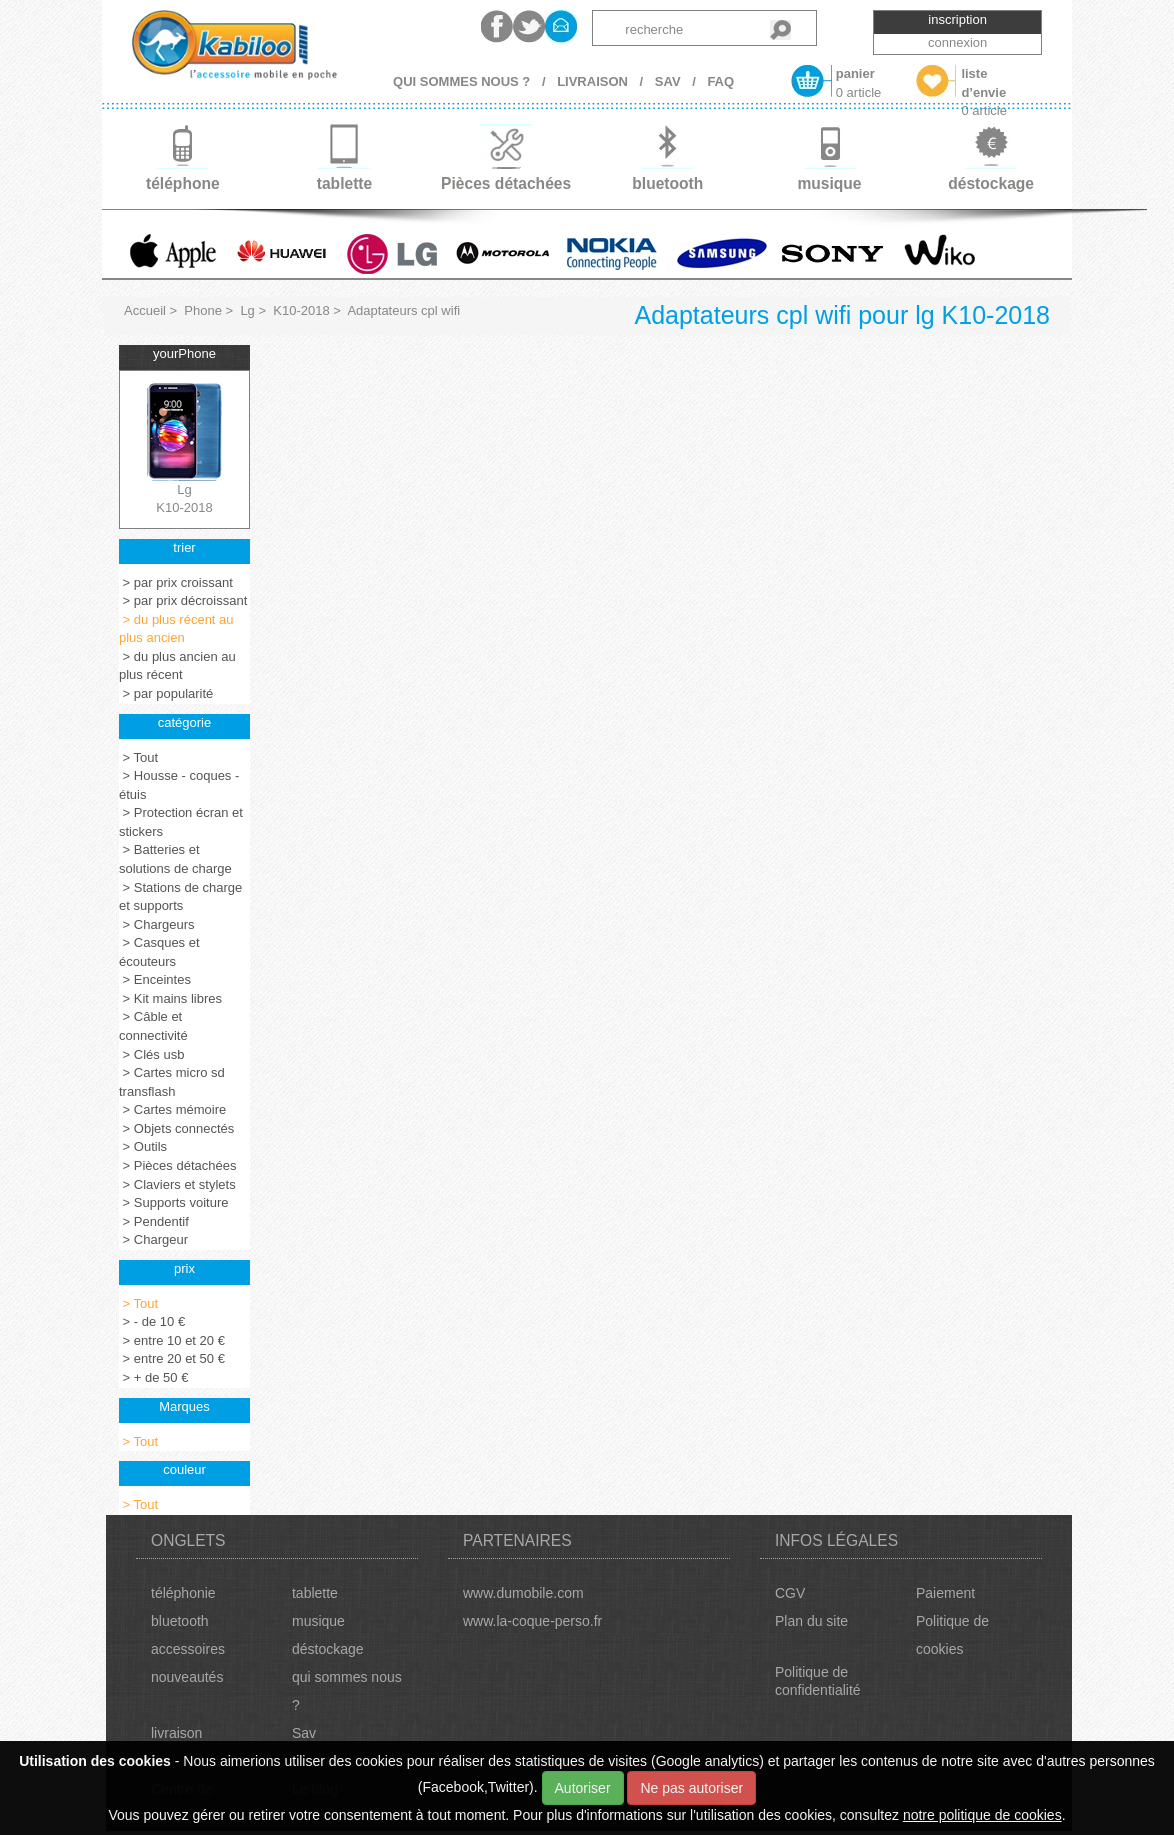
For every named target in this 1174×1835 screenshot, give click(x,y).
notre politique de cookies (982, 1815)
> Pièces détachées (177, 1165)
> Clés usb (151, 1054)
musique (318, 1621)
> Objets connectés (176, 1128)
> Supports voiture (173, 1202)
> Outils (143, 1146)
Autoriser (583, 1788)
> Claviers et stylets (177, 1184)
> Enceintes (155, 979)
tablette (315, 1593)
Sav (304, 1733)
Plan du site (811, 1621)
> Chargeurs (157, 924)
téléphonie (183, 1593)
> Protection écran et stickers (181, 822)
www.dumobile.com (523, 1593)
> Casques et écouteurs (159, 952)
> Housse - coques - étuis (179, 785)
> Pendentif (154, 1221)
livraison (176, 1733)
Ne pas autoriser (691, 1788)
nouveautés (187, 1677)
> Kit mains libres (170, 998)
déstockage (328, 1649)
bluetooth (180, 1621)
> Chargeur (153, 1239)
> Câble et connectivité (153, 1026)
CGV (790, 1593)
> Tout (138, 757)
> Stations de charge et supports (180, 897)
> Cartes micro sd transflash (172, 1082)
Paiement (945, 1593)
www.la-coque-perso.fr (532, 1621)
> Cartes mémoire (172, 1109)
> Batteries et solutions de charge (175, 859)
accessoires (188, 1649)
